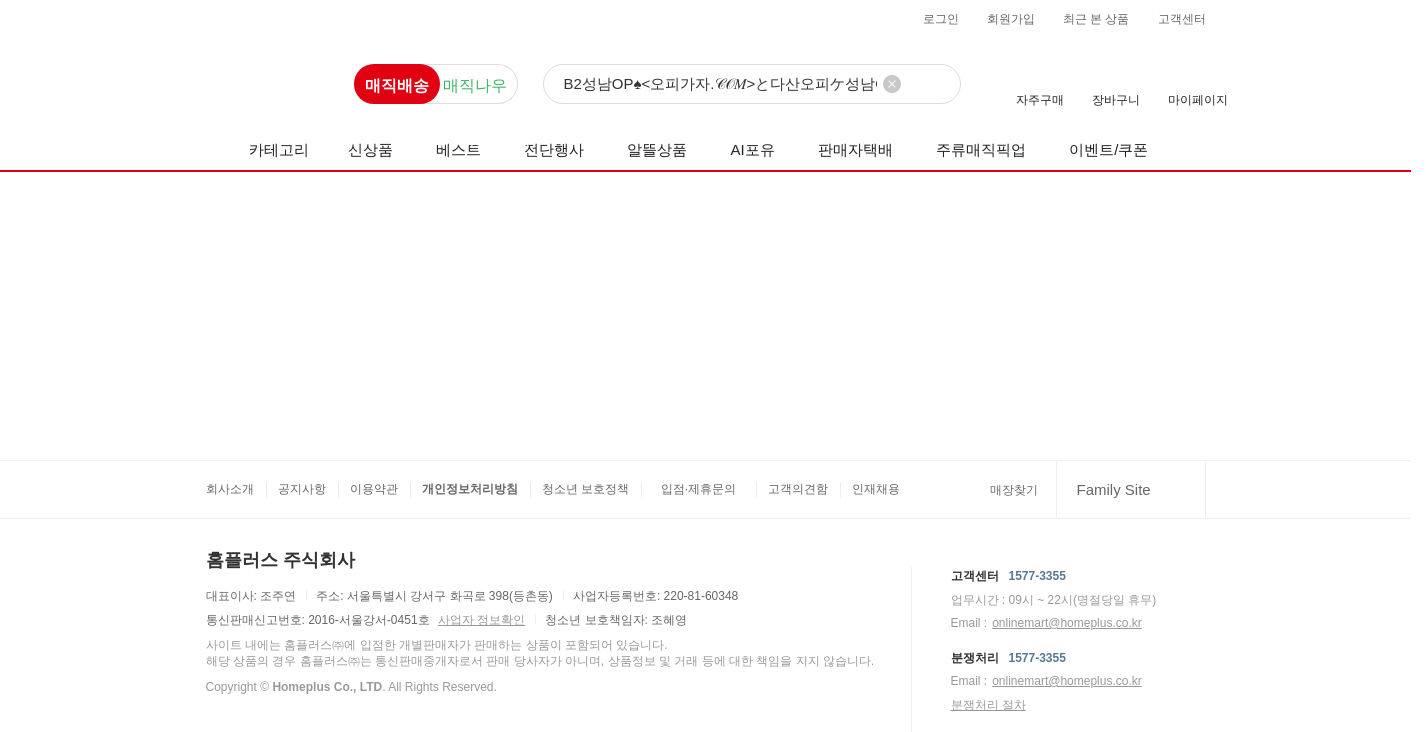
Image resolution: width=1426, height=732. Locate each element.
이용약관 (374, 489)
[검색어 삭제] (892, 84)
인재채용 (876, 489)
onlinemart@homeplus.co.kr (1067, 623)
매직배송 (397, 85)
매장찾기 (1014, 490)
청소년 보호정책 (585, 489)
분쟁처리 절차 (988, 705)
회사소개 (230, 489)
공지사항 (302, 489)
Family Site (1114, 489)
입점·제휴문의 (698, 489)
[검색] (752, 85)
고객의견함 (798, 489)
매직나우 (475, 85)
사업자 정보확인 (481, 620)
